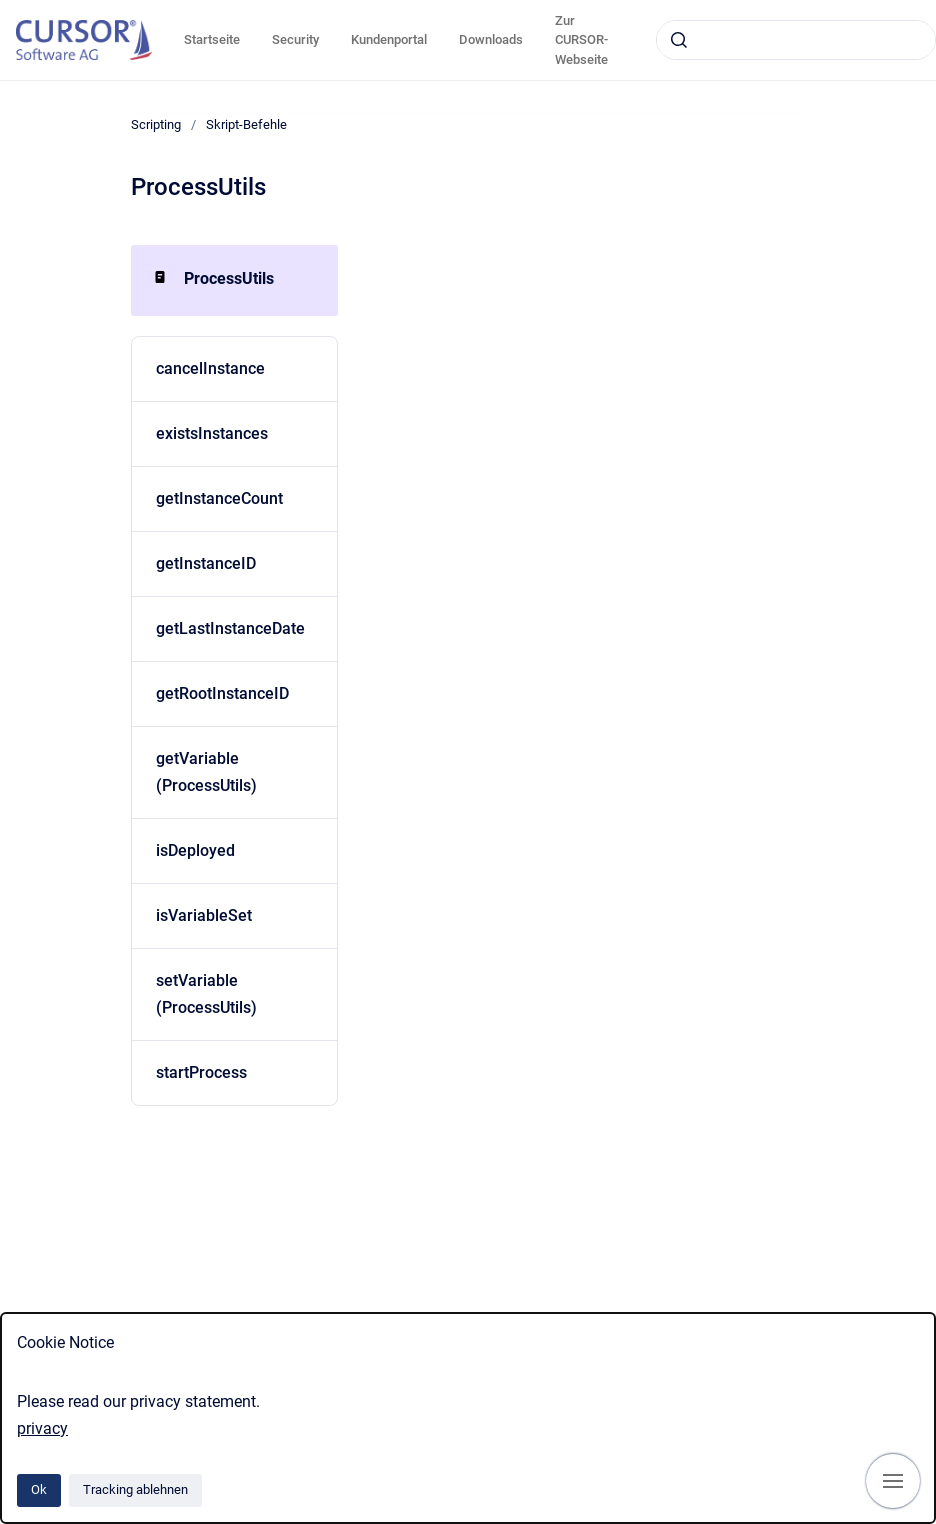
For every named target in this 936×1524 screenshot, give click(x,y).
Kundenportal (389, 39)
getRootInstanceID (222, 693)
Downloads (491, 39)
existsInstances (212, 433)
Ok (39, 1489)
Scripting (156, 124)
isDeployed (195, 850)
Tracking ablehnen (135, 1489)
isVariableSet (204, 915)
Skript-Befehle (246, 124)
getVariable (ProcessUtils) (206, 772)
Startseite (212, 39)
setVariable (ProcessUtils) (206, 994)
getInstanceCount (219, 498)
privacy (42, 1428)
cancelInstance (210, 368)
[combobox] (796, 40)
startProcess (201, 1072)
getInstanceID (206, 563)
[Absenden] (679, 40)
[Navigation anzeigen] (893, 1481)
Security (295, 39)
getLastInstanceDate (230, 628)
